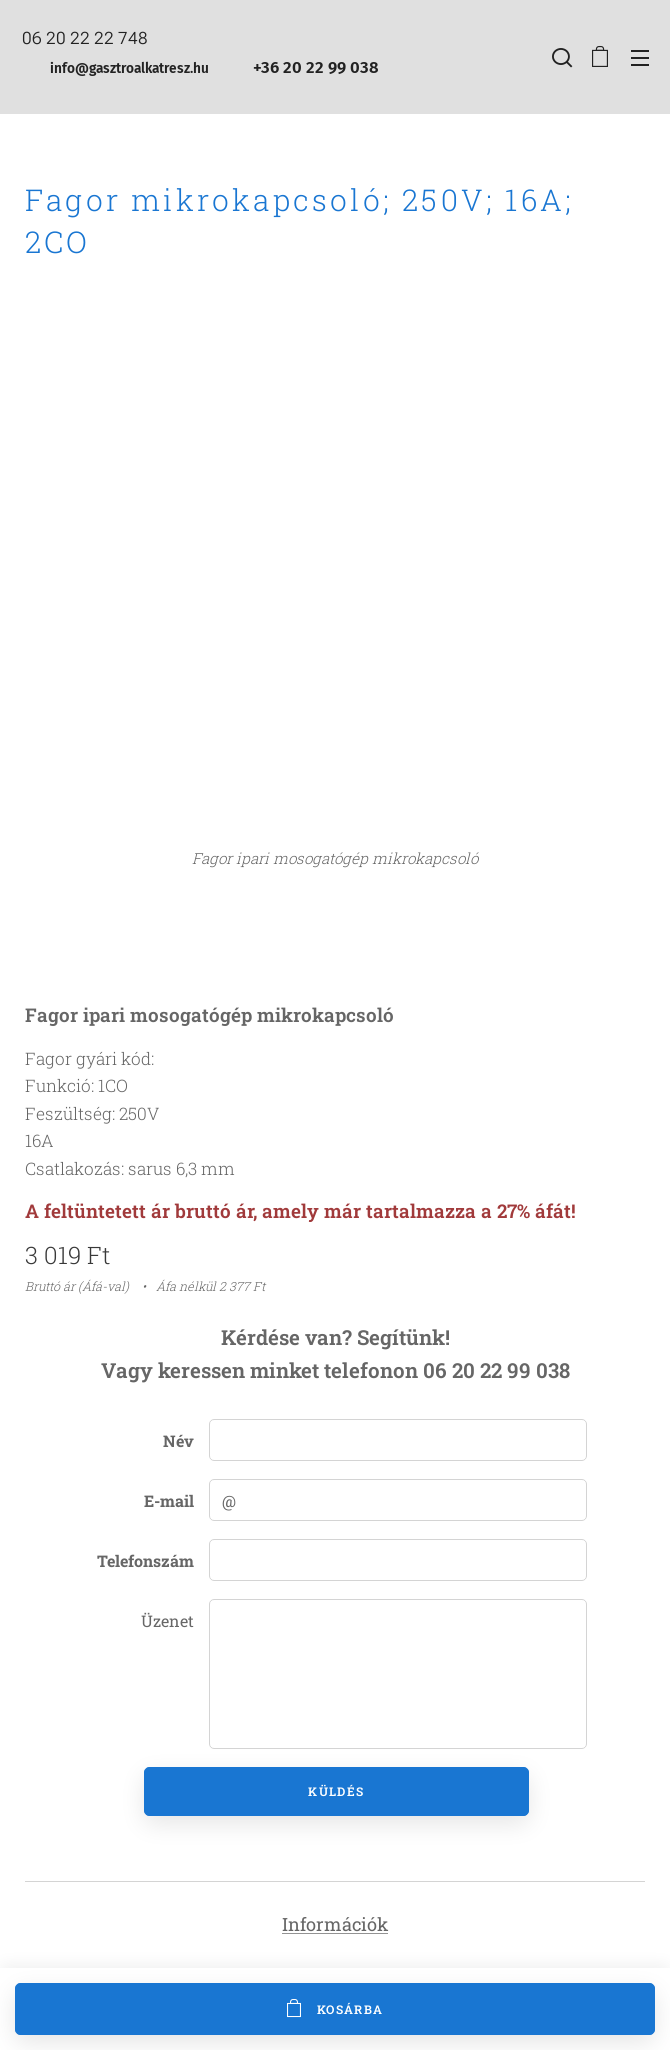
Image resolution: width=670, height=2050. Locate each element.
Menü (640, 58)
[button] (560, 57)
